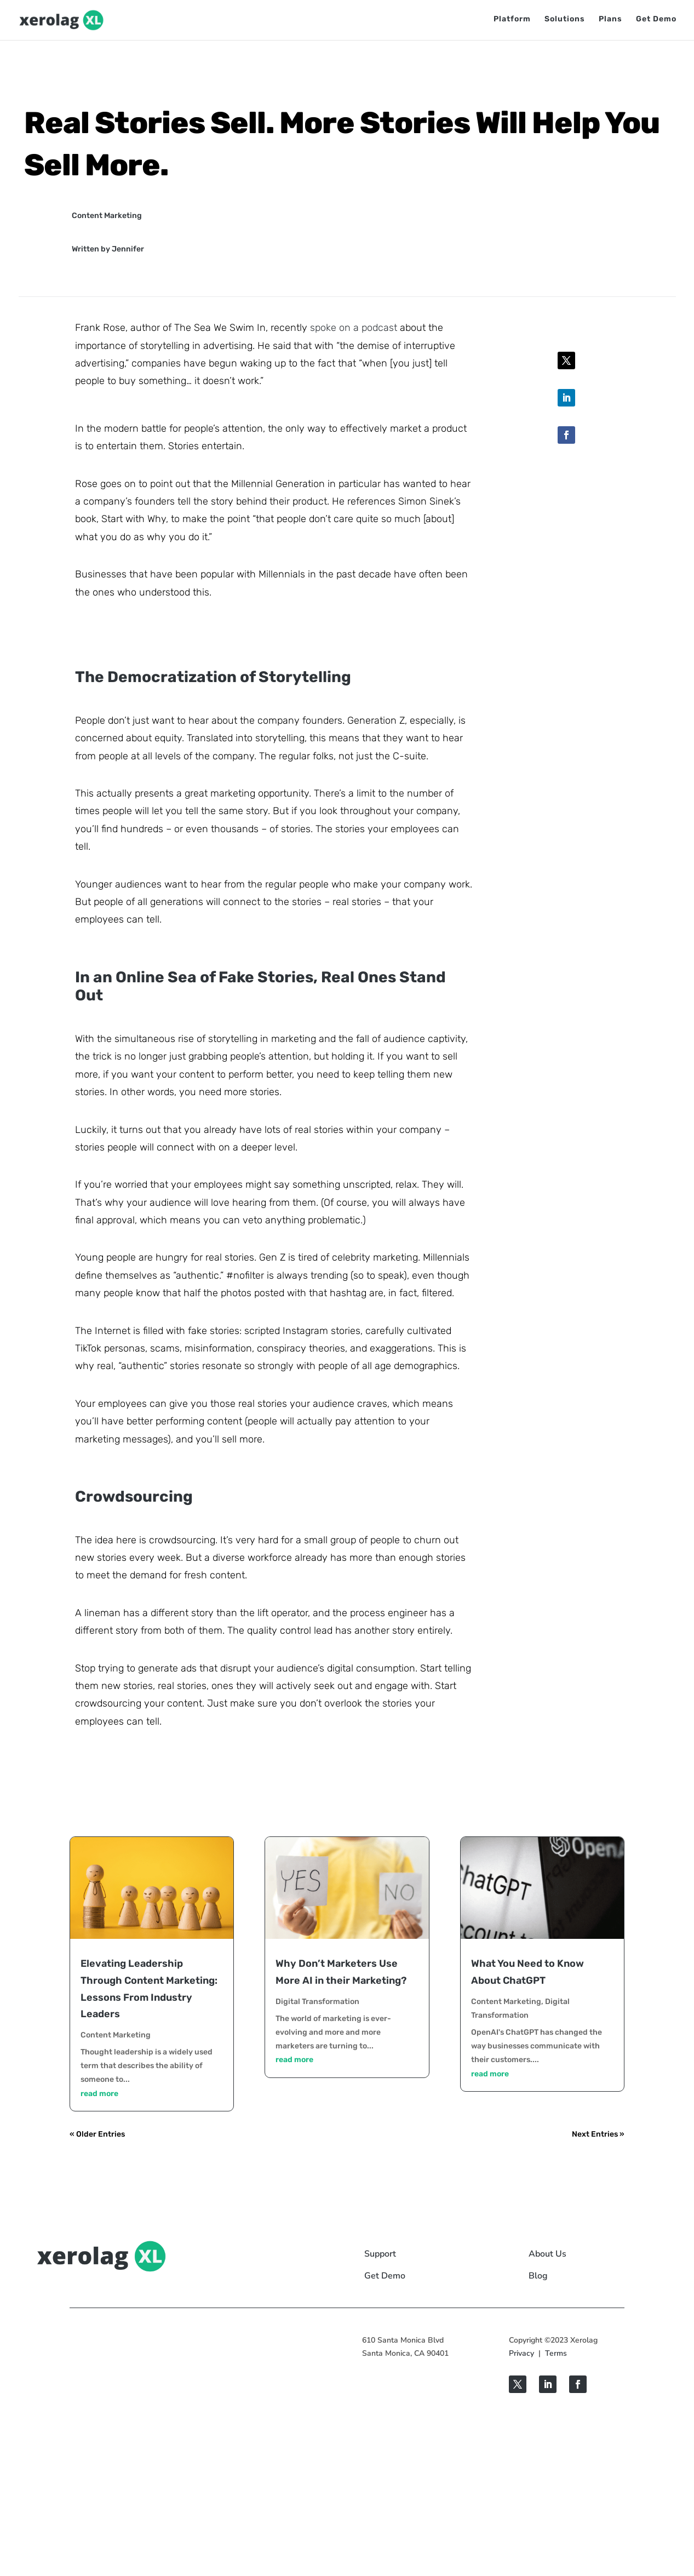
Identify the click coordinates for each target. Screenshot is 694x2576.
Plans (610, 21)
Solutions (564, 21)
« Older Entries (97, 2134)
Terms (556, 2353)
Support (380, 2254)
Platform (512, 21)
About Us (547, 2254)
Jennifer (128, 249)
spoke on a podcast (353, 328)
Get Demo (656, 21)
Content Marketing (107, 215)
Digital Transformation (317, 2001)
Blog (538, 2276)
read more (99, 2093)
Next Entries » (598, 2134)
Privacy (521, 2353)
